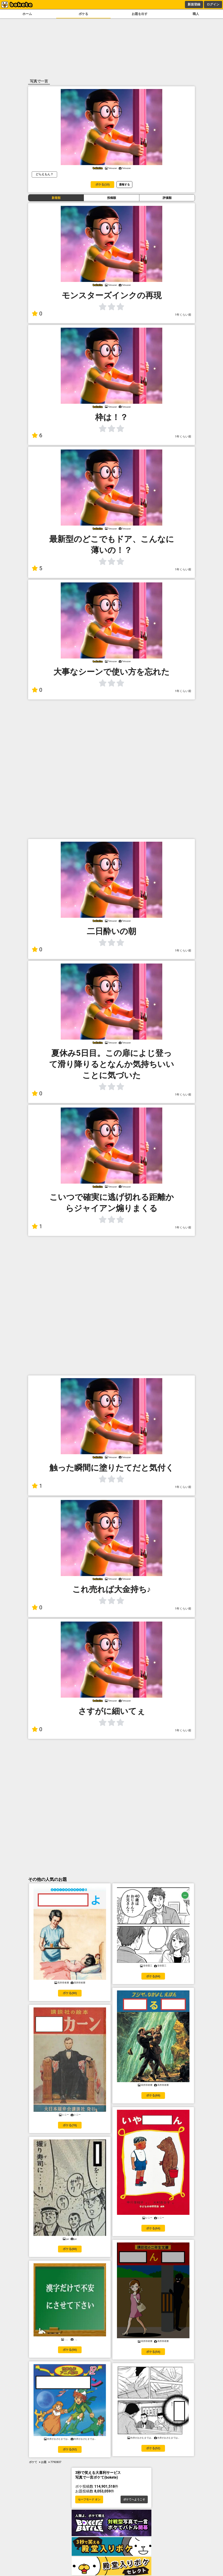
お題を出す (140, 14)
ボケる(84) (153, 1976)
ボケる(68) (70, 2249)
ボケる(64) (153, 2228)
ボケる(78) (70, 2125)
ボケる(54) (153, 2351)
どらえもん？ (44, 174)
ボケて (33, 2462)
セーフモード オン (89, 2499)
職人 (196, 14)
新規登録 (194, 4)
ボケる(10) (102, 184)
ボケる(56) (70, 2349)
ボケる (83, 14)
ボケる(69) (153, 2095)
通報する (124, 184)
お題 (43, 2462)
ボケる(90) (70, 1993)
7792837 (55, 2462)
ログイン (213, 4)
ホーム (27, 14)
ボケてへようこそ (134, 2499)
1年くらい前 (183, 314)
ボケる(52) (70, 2449)
